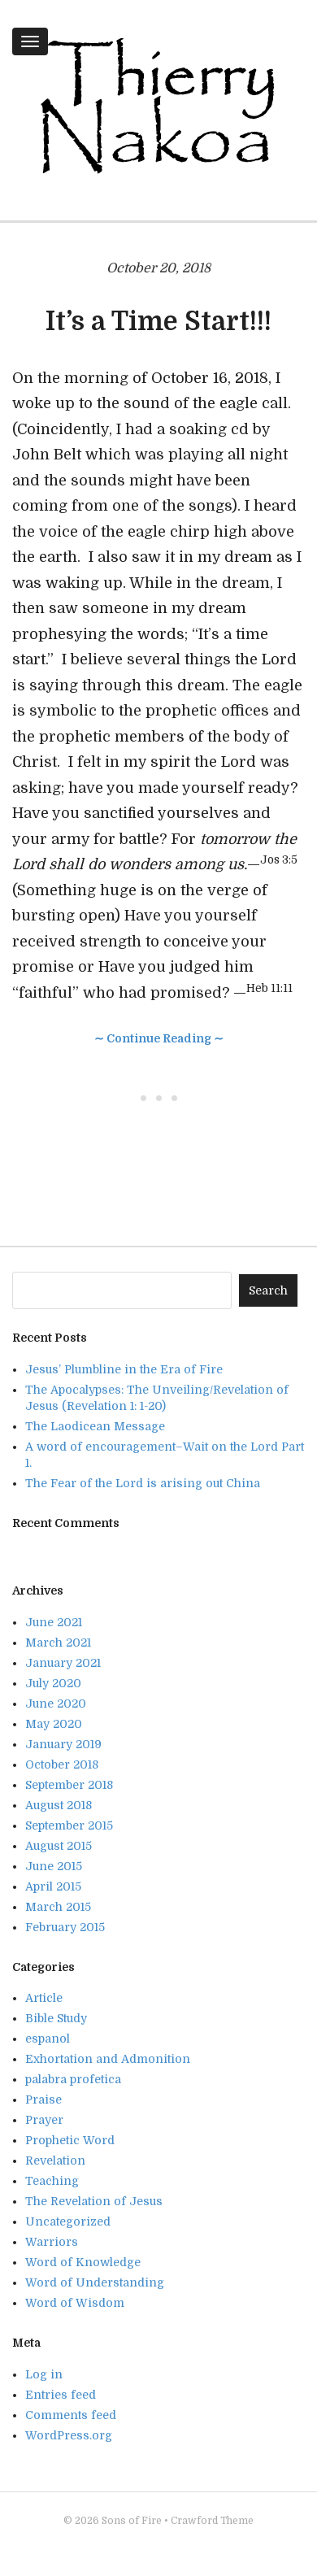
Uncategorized (68, 2221)
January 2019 (63, 1744)
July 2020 (53, 1683)
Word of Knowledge (83, 2262)
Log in (44, 2374)
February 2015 (65, 1927)
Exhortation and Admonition (107, 2058)
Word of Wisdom (74, 2302)
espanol (47, 2038)
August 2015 (58, 1845)
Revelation (55, 2160)
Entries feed (60, 2394)
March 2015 (58, 1906)
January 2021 (63, 1662)
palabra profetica (73, 2079)
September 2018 (69, 1784)
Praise (43, 2099)
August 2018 (58, 1805)
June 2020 (55, 1703)
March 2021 (58, 1642)
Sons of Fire (132, 2520)
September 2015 (69, 1825)
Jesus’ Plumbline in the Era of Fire (124, 1369)
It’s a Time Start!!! (158, 322)
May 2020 (53, 1723)
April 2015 (53, 1886)
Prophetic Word (70, 2140)
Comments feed (70, 2415)
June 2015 (53, 1866)
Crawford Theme (212, 2520)
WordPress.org (68, 2435)
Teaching (52, 2180)
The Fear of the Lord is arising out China (142, 1483)
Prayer (44, 2119)
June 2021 (53, 1622)
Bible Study (56, 2018)
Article (44, 1997)
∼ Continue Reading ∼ (159, 1038)
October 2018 (61, 1764)
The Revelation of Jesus (94, 2201)
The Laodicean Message (95, 1426)
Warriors (51, 2241)
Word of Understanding (94, 2282)
